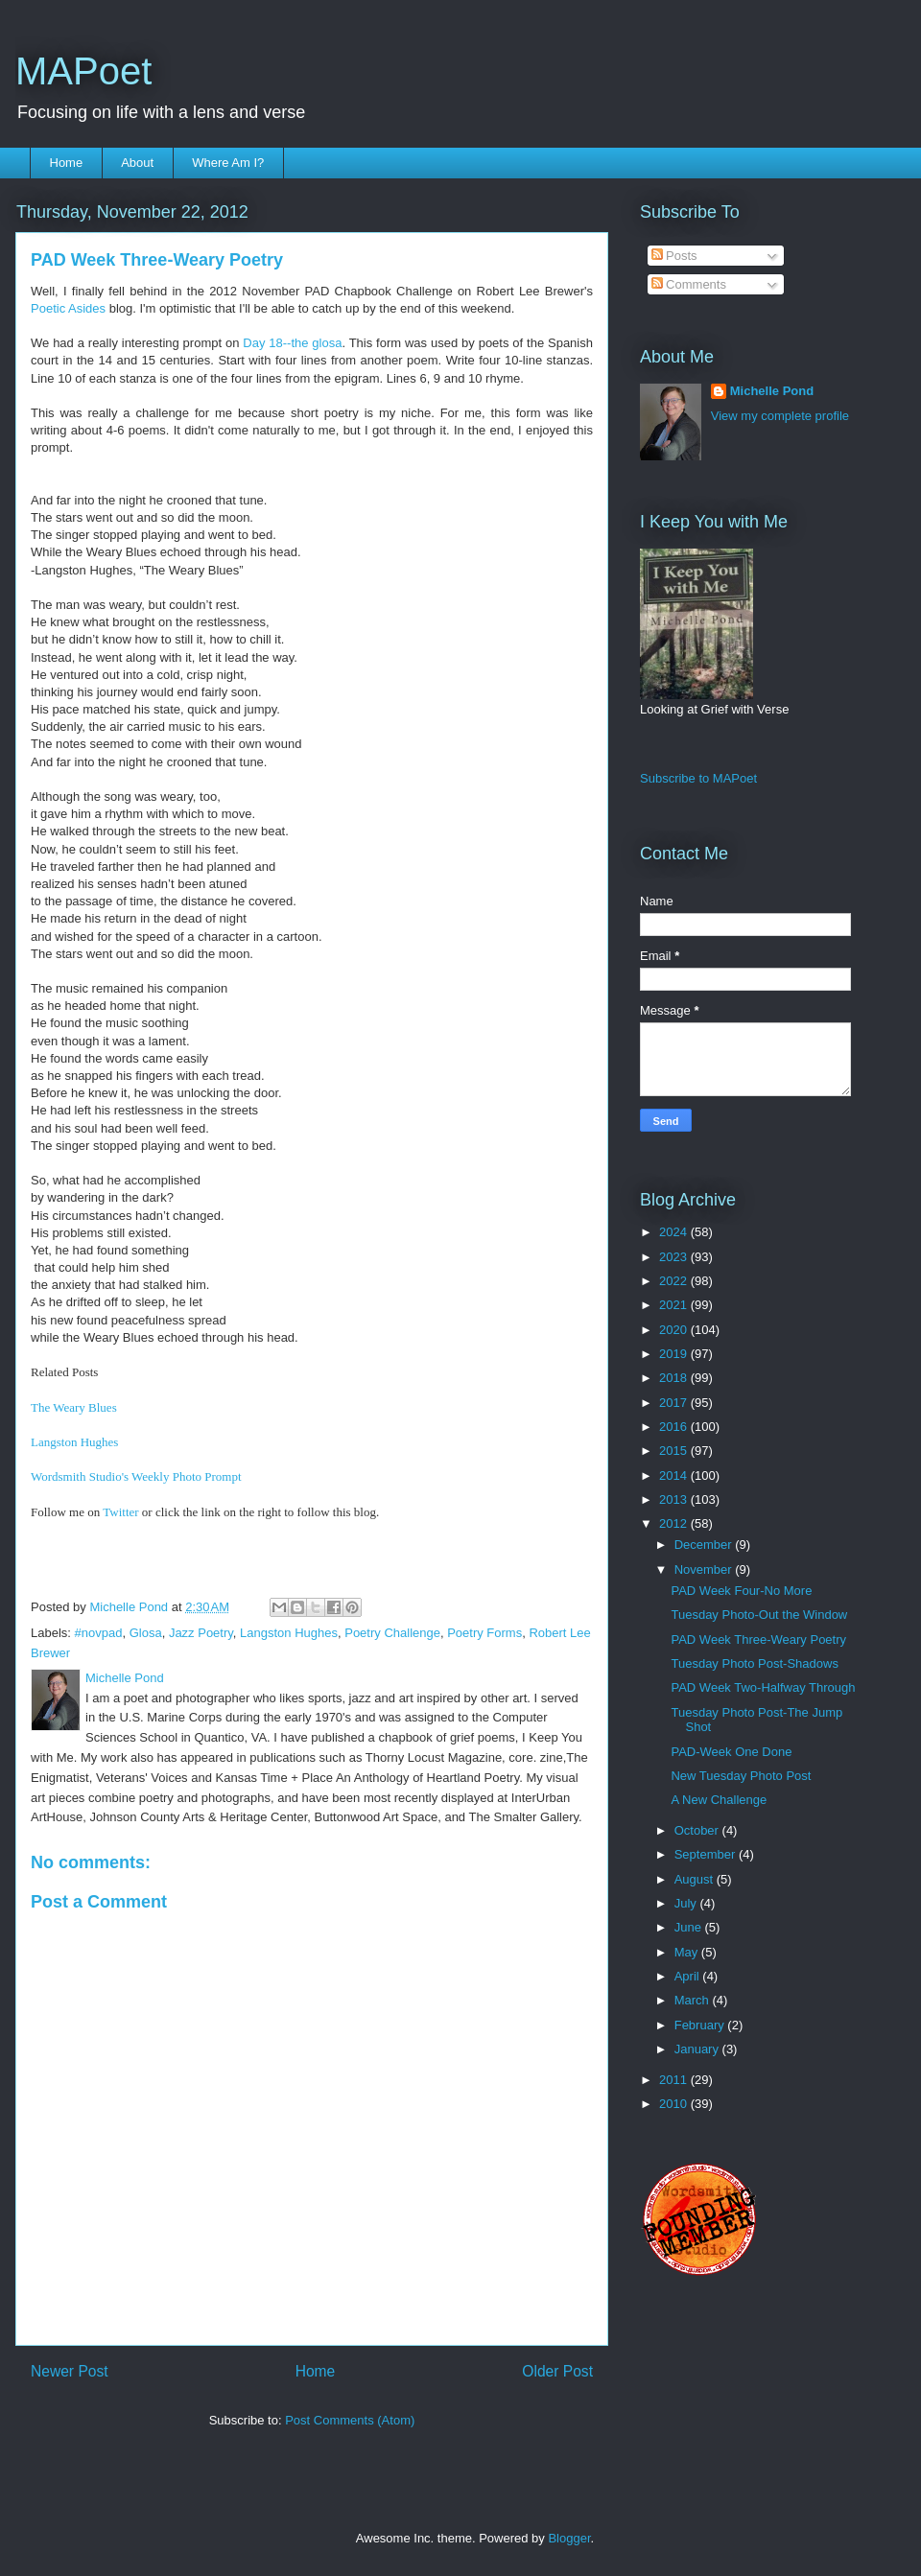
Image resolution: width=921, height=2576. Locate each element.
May (687, 1952)
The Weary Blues (74, 1407)
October (698, 1830)
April (688, 1976)
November (705, 1569)
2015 (675, 1450)
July (687, 1903)
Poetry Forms (484, 1633)
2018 (675, 1377)
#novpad (99, 1633)
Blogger (569, 2538)
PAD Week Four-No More (741, 1590)
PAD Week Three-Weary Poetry (758, 1639)
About (137, 162)
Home (66, 162)
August (695, 1879)
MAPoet (83, 71)
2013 (675, 1499)
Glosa (146, 1633)
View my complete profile (780, 416)
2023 (675, 1257)
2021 (675, 1305)
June (689, 1927)
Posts (674, 255)
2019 (675, 1354)
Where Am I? (228, 162)
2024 (675, 1232)
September (706, 1854)
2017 (675, 1402)
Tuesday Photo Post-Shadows (754, 1663)
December (705, 1544)
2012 (675, 1523)
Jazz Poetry (201, 1633)
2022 (675, 1281)
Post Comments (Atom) (349, 2420)
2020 (675, 1330)
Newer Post (69, 2371)
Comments (688, 284)
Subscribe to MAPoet (698, 778)
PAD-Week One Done (731, 1752)
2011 (675, 2080)
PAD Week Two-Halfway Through (763, 1687)
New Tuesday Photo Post (741, 1775)
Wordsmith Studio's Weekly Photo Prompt (136, 1476)
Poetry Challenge (392, 1633)
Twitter (120, 1512)
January (698, 2049)
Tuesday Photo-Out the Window (759, 1614)
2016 (675, 1426)
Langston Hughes (74, 1442)
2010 (675, 2103)
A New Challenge (719, 1799)
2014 (675, 1475)
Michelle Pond (772, 391)
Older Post (557, 2371)
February (701, 2025)
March (693, 2000)
